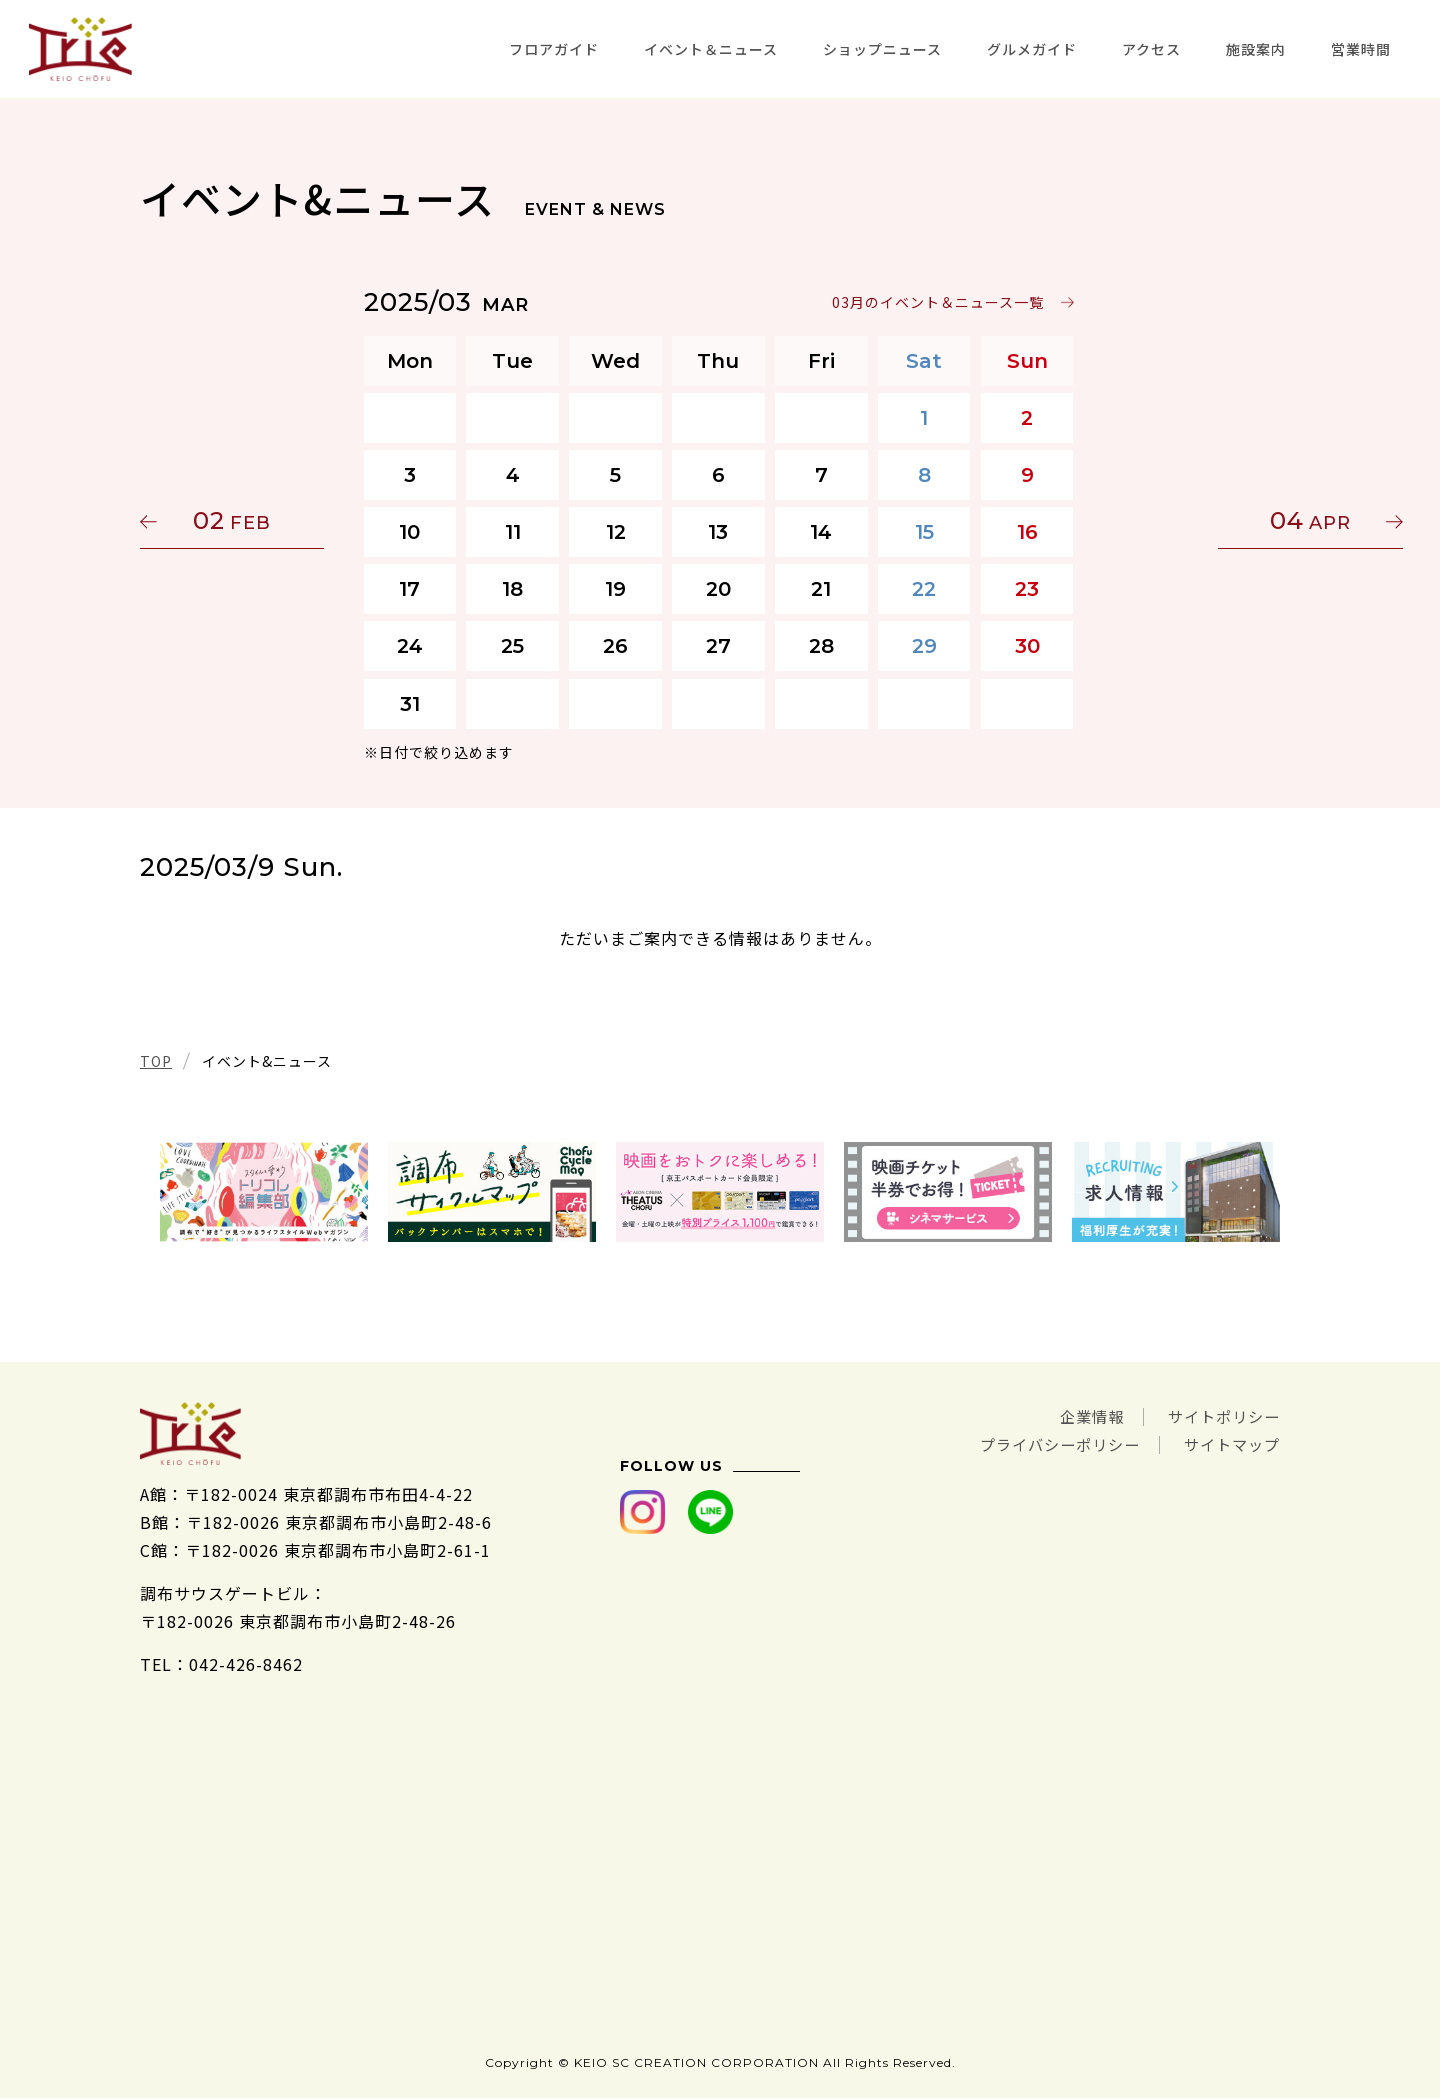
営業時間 (1361, 49)
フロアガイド (554, 49)
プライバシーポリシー (1048, 1444)
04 (1205, 520)
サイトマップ (1229, 1444)
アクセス (1151, 49)
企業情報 (1082, 1416)
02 (235, 520)
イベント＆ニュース (711, 49)
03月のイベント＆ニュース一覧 (939, 302)
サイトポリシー (1220, 1416)
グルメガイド (1032, 49)
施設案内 (1256, 49)
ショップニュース (882, 49)
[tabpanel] (264, 1192)
